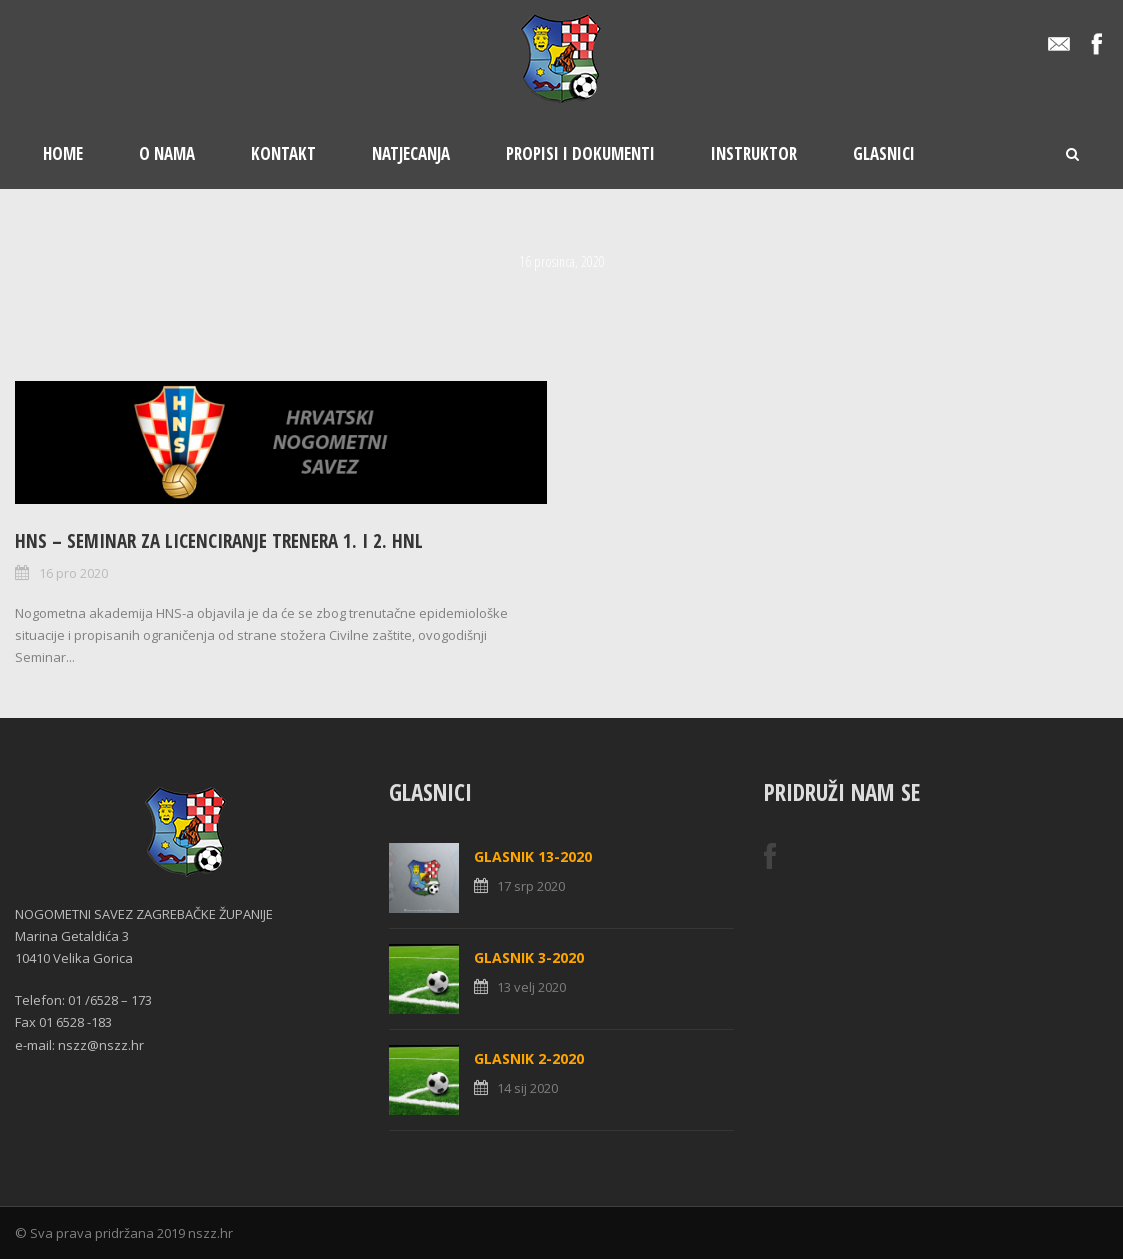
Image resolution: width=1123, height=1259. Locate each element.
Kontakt (283, 153)
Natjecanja (411, 153)
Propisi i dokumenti (580, 153)
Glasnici (884, 153)
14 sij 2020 (527, 1088)
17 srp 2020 (531, 886)
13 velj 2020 (531, 987)
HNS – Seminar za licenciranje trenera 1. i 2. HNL (219, 541)
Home (63, 153)
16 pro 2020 (73, 573)
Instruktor (754, 153)
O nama (167, 153)
